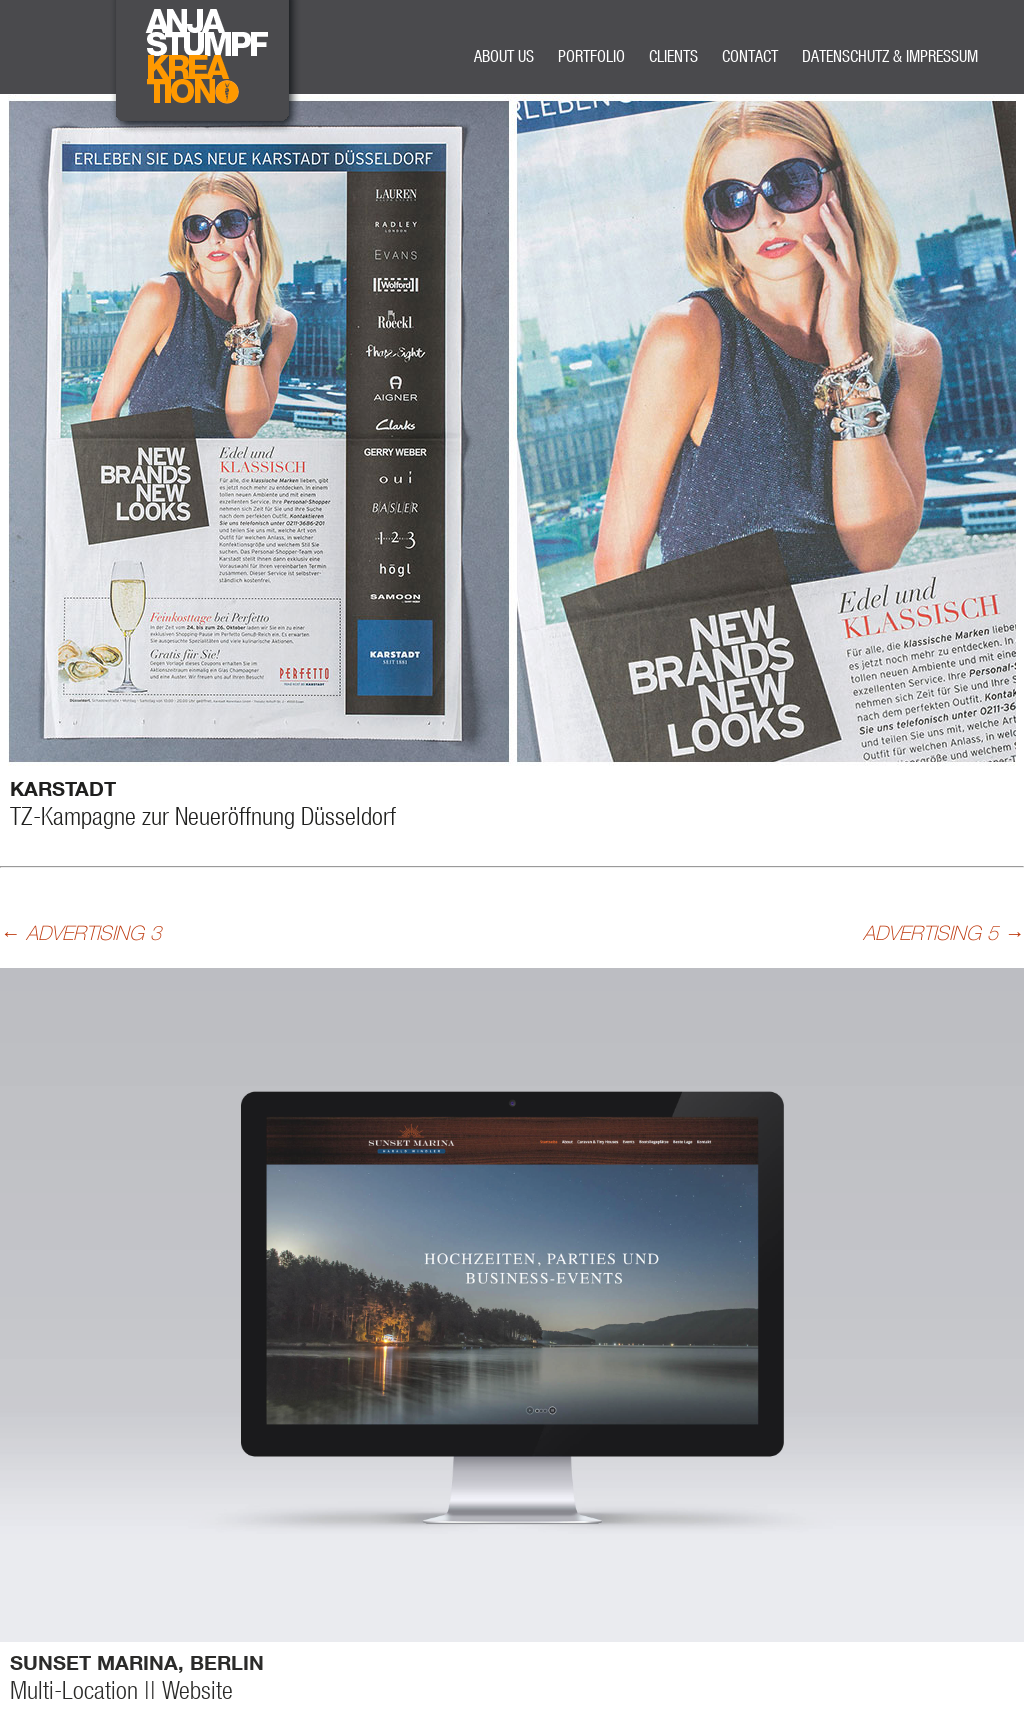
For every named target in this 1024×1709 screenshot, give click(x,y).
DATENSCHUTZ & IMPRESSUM (890, 55)
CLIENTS (673, 55)
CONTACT (750, 55)
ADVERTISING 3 (80, 932)
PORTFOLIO (591, 55)
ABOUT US (504, 55)
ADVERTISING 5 (943, 932)
